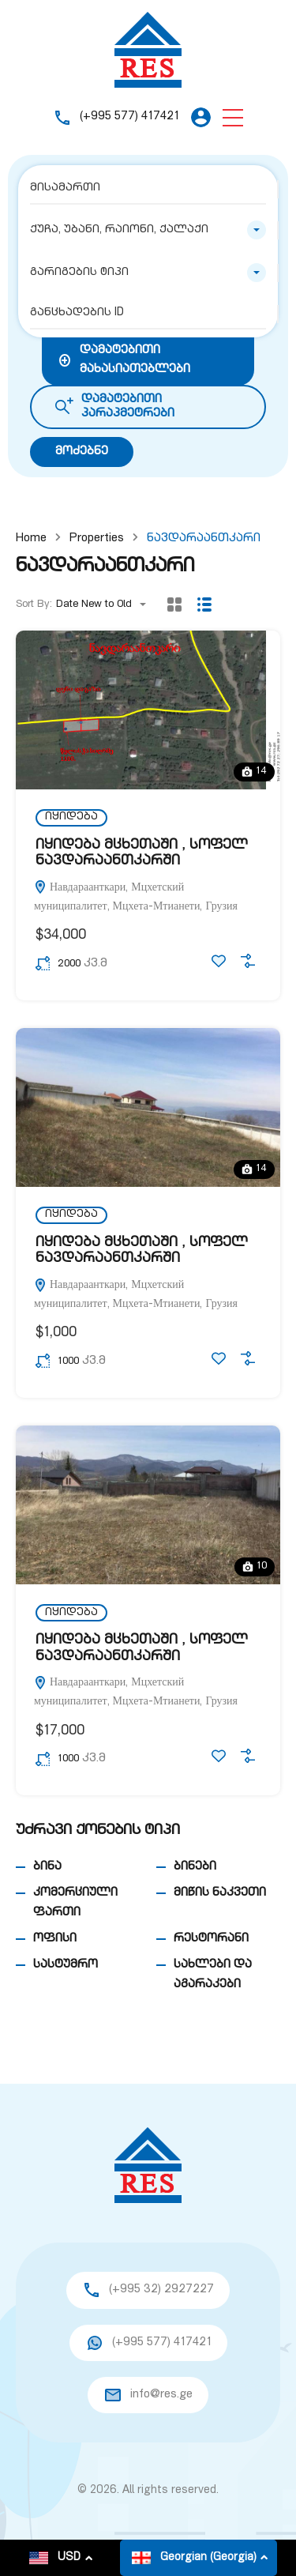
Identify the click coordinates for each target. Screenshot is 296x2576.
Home (31, 538)
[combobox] (148, 230)
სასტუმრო (65, 1965)
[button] (233, 117)
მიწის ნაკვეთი (220, 1893)
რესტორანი (211, 1939)
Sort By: (34, 605)
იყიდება (71, 817)
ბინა (47, 1867)
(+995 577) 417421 (129, 116)
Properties (96, 538)
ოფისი (55, 1939)
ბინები (195, 1867)
